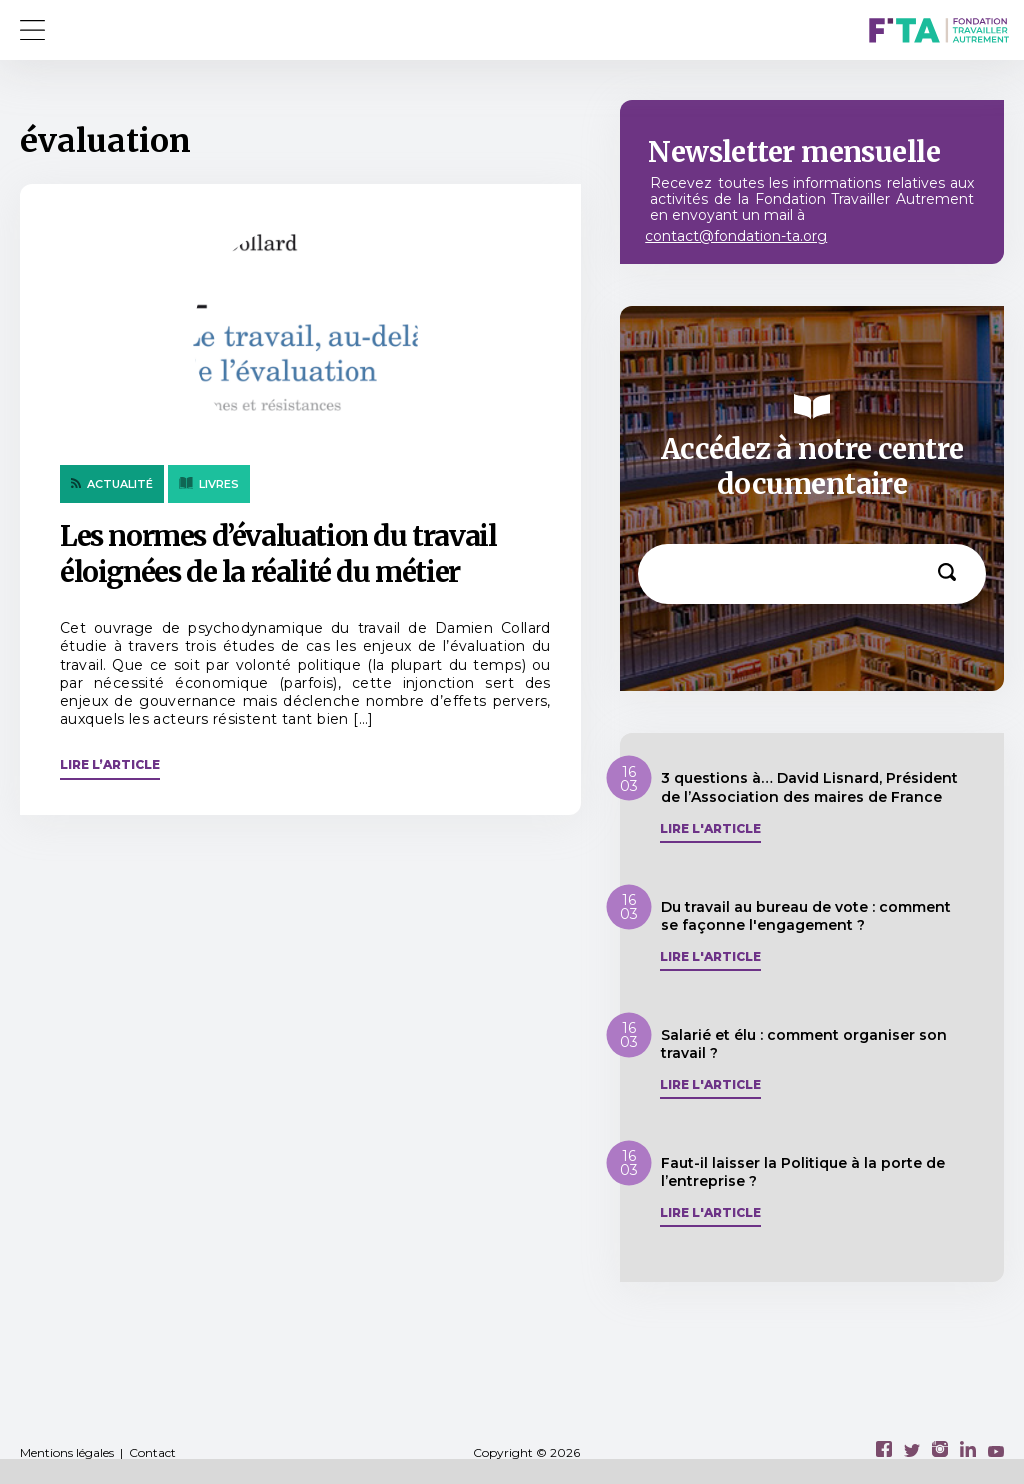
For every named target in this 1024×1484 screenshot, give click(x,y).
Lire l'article (710, 829)
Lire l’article (110, 764)
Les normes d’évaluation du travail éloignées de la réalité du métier (278, 554)
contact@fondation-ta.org (736, 236)
